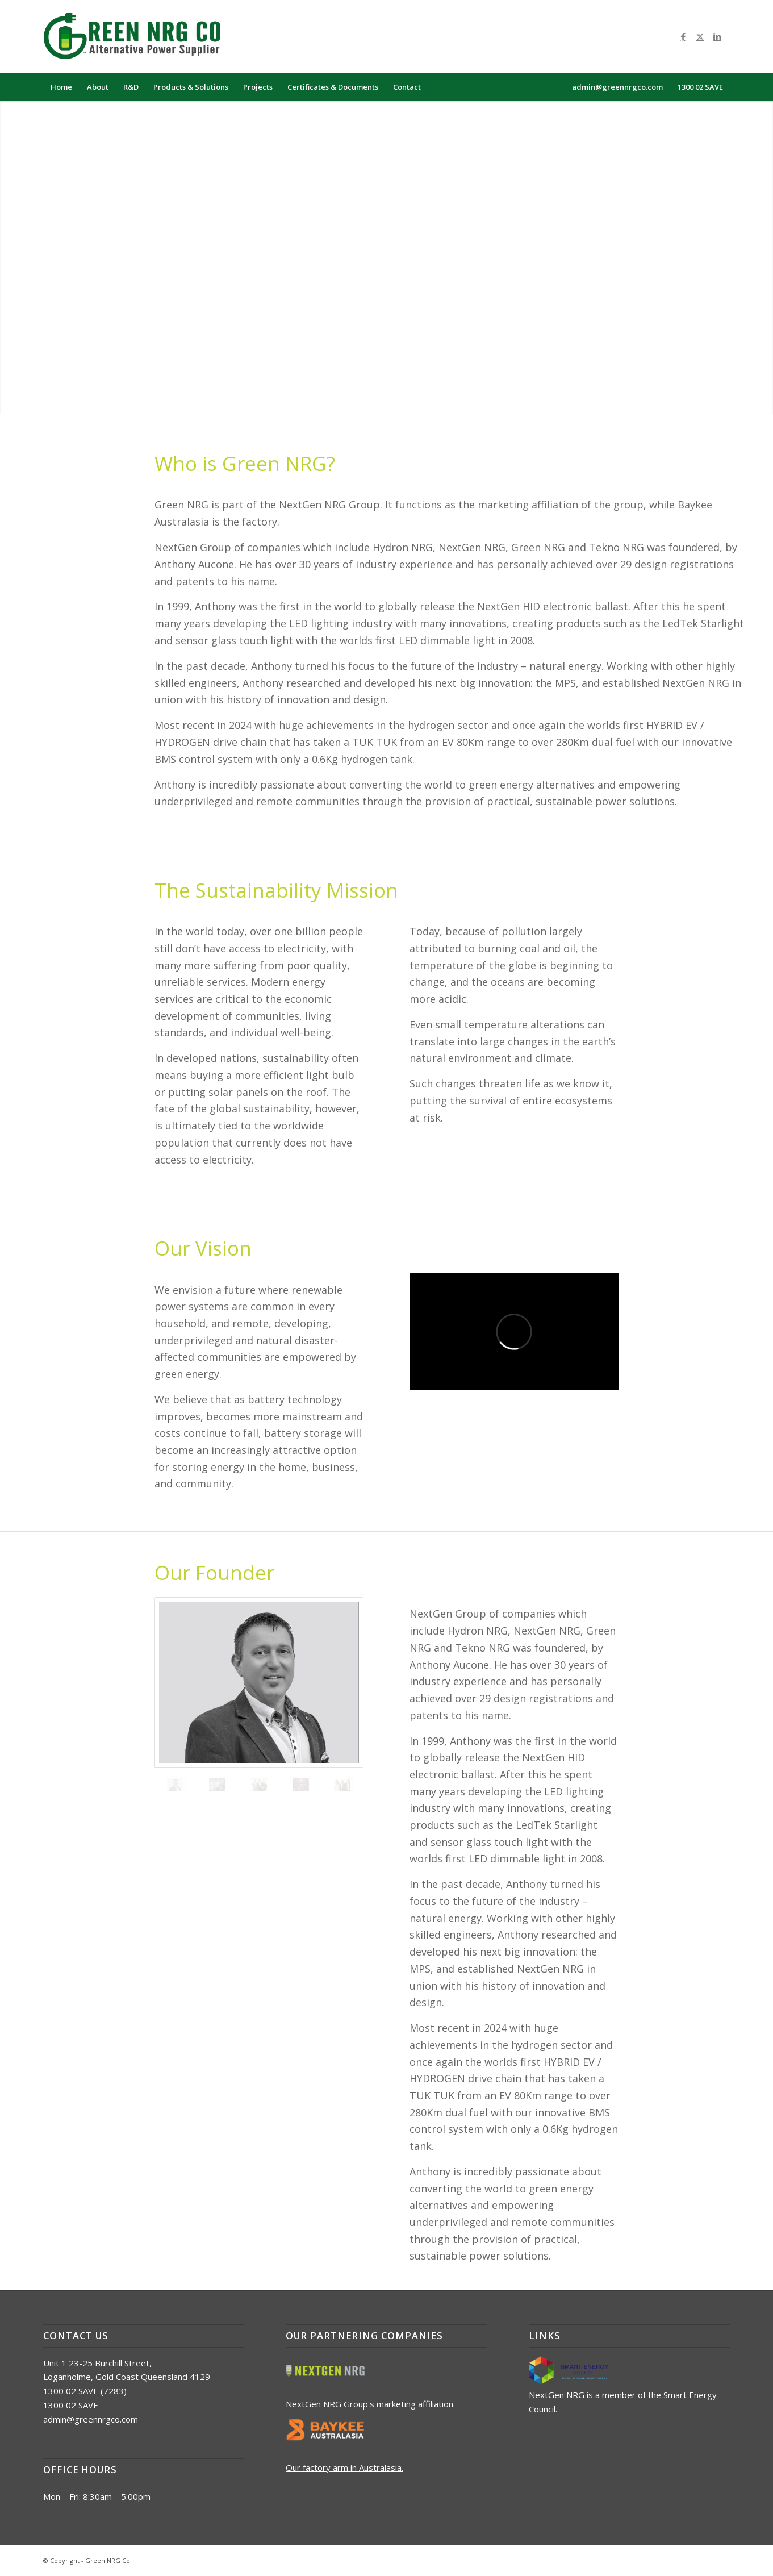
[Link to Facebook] (683, 36)
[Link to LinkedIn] (717, 36)
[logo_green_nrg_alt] (139, 36)
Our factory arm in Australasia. (344, 2467)
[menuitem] (61, 87)
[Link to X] (700, 36)
